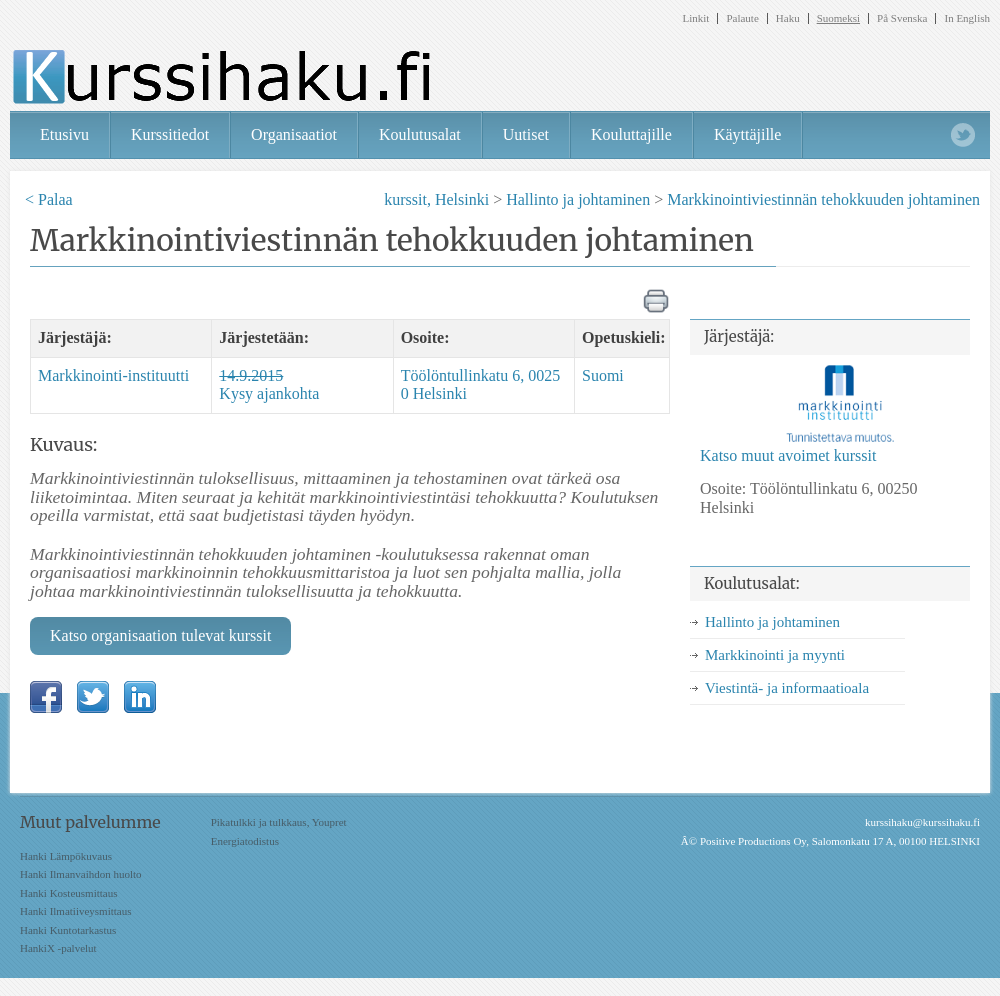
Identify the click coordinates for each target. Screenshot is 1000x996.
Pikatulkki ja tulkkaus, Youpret (279, 822)
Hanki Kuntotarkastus (68, 930)
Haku (788, 18)
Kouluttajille (631, 134)
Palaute (742, 18)
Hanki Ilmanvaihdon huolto (81, 874)
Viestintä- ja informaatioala (787, 688)
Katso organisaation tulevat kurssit (160, 635)
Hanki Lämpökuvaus (66, 856)
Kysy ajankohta (269, 385)
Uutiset (526, 134)
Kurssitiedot (170, 134)
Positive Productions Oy (753, 841)
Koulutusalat (420, 134)
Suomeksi (838, 18)
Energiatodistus (245, 841)
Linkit (696, 18)
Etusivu (64, 134)
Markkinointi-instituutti (113, 375)
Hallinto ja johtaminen (578, 199)
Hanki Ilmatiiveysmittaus (76, 911)
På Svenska (902, 18)
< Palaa (49, 199)
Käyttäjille (748, 134)
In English (967, 18)
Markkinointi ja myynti (775, 655)
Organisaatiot (294, 134)
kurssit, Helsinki (436, 199)
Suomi (603, 375)
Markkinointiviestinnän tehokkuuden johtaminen (823, 199)
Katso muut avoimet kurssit (788, 455)
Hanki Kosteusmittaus (68, 893)
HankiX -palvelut (58, 948)
